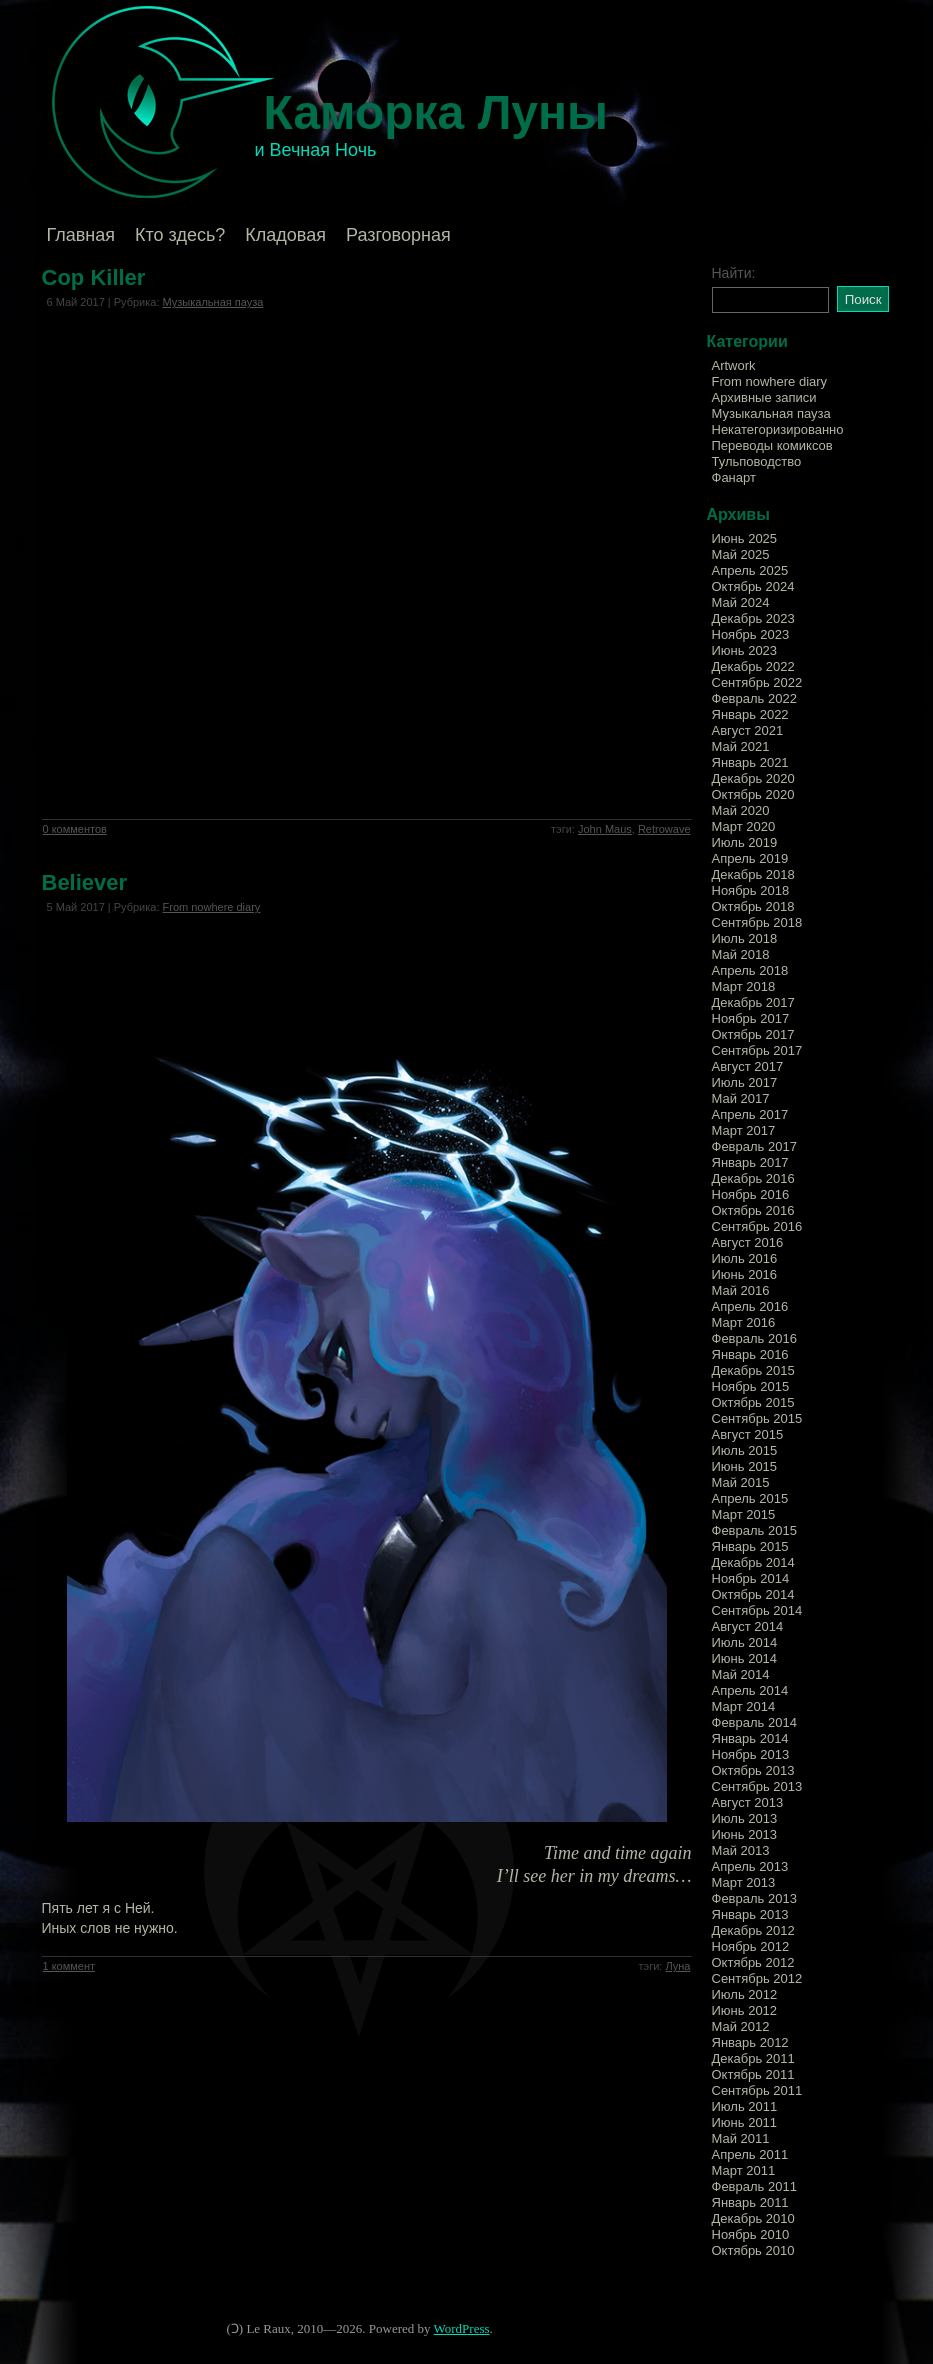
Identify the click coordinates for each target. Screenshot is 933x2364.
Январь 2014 (750, 1738)
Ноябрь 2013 (751, 1754)
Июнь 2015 (745, 1466)
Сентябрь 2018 (757, 922)
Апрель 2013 (750, 1866)
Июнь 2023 (745, 650)
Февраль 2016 (754, 1338)
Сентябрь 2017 (757, 1050)
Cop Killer (94, 277)
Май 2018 (741, 954)
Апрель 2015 (750, 1498)
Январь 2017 (750, 1162)
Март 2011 (744, 2170)
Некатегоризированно (778, 429)
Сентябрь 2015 (757, 1418)
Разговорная (398, 235)
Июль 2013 (745, 1818)
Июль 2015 (745, 1450)
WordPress (462, 2328)
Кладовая (285, 235)
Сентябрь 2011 (757, 2090)
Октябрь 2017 (753, 1034)
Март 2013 (744, 1882)
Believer (85, 882)
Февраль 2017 (754, 1146)
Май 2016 (741, 1290)
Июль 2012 (745, 1994)
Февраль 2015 (754, 1530)
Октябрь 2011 (753, 2074)
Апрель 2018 (750, 970)
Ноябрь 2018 (751, 890)
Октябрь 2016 (753, 1210)
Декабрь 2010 (753, 2218)
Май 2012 (741, 2026)
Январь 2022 (750, 714)
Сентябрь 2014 (757, 1610)
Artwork (734, 365)
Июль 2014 (745, 1642)
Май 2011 (741, 2138)
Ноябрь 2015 (751, 1386)
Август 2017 (748, 1066)
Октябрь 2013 (753, 1770)
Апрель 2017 (750, 1114)
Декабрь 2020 (753, 778)
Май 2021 (741, 746)
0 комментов (75, 829)
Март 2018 (744, 986)
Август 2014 (748, 1626)
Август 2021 (748, 730)
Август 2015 (748, 1434)
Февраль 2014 (754, 1722)
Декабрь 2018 (753, 874)
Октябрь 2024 (753, 586)
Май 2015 (741, 1482)
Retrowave (664, 829)
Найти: (734, 273)
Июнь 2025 (745, 538)
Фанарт (734, 477)
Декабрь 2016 (753, 1178)
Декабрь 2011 (753, 2058)
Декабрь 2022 (753, 666)
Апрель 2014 (750, 1690)
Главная (81, 235)
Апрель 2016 (750, 1306)
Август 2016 (748, 1242)
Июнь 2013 (745, 1834)
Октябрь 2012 (753, 1962)
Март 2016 (744, 1322)
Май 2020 (741, 810)
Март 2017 (744, 1130)
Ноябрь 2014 (751, 1578)
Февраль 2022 (754, 698)
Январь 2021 (750, 762)
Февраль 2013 (754, 1898)
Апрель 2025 (750, 570)
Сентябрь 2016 (757, 1226)
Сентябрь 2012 (757, 1978)
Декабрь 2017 (753, 1002)
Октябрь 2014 (753, 1594)
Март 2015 (744, 1514)
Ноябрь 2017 (751, 1018)
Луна (677, 1966)
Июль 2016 (745, 1258)
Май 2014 (741, 1674)
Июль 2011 (745, 2106)
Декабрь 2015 (753, 1370)
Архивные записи (764, 397)
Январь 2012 (750, 2042)
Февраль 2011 (754, 2186)
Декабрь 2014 (753, 1562)
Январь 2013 (750, 1914)
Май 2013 (741, 1850)
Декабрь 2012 (753, 1930)
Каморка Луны (436, 112)
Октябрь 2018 (753, 906)
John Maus (605, 829)
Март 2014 (744, 1706)
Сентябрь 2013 (757, 1786)
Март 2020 (744, 826)
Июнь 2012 (745, 2010)
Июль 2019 (745, 842)
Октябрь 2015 (753, 1402)
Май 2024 (741, 602)
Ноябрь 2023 (751, 634)
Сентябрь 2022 (757, 682)
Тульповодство (757, 461)
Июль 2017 (745, 1082)
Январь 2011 (750, 2202)
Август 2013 (748, 1802)
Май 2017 (741, 1098)
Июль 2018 (745, 938)
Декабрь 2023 (753, 618)
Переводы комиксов (772, 445)
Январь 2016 (750, 1354)
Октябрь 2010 (753, 2250)
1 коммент (69, 1966)
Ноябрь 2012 (751, 1946)
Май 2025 (741, 554)
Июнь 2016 (745, 1274)
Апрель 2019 (750, 858)
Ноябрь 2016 (751, 1194)
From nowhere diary (212, 907)
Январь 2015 (750, 1546)
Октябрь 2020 (753, 794)
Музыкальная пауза (213, 302)
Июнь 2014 (745, 1658)
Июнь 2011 (745, 2122)
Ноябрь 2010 (751, 2234)
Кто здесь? (180, 235)
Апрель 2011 (750, 2154)
